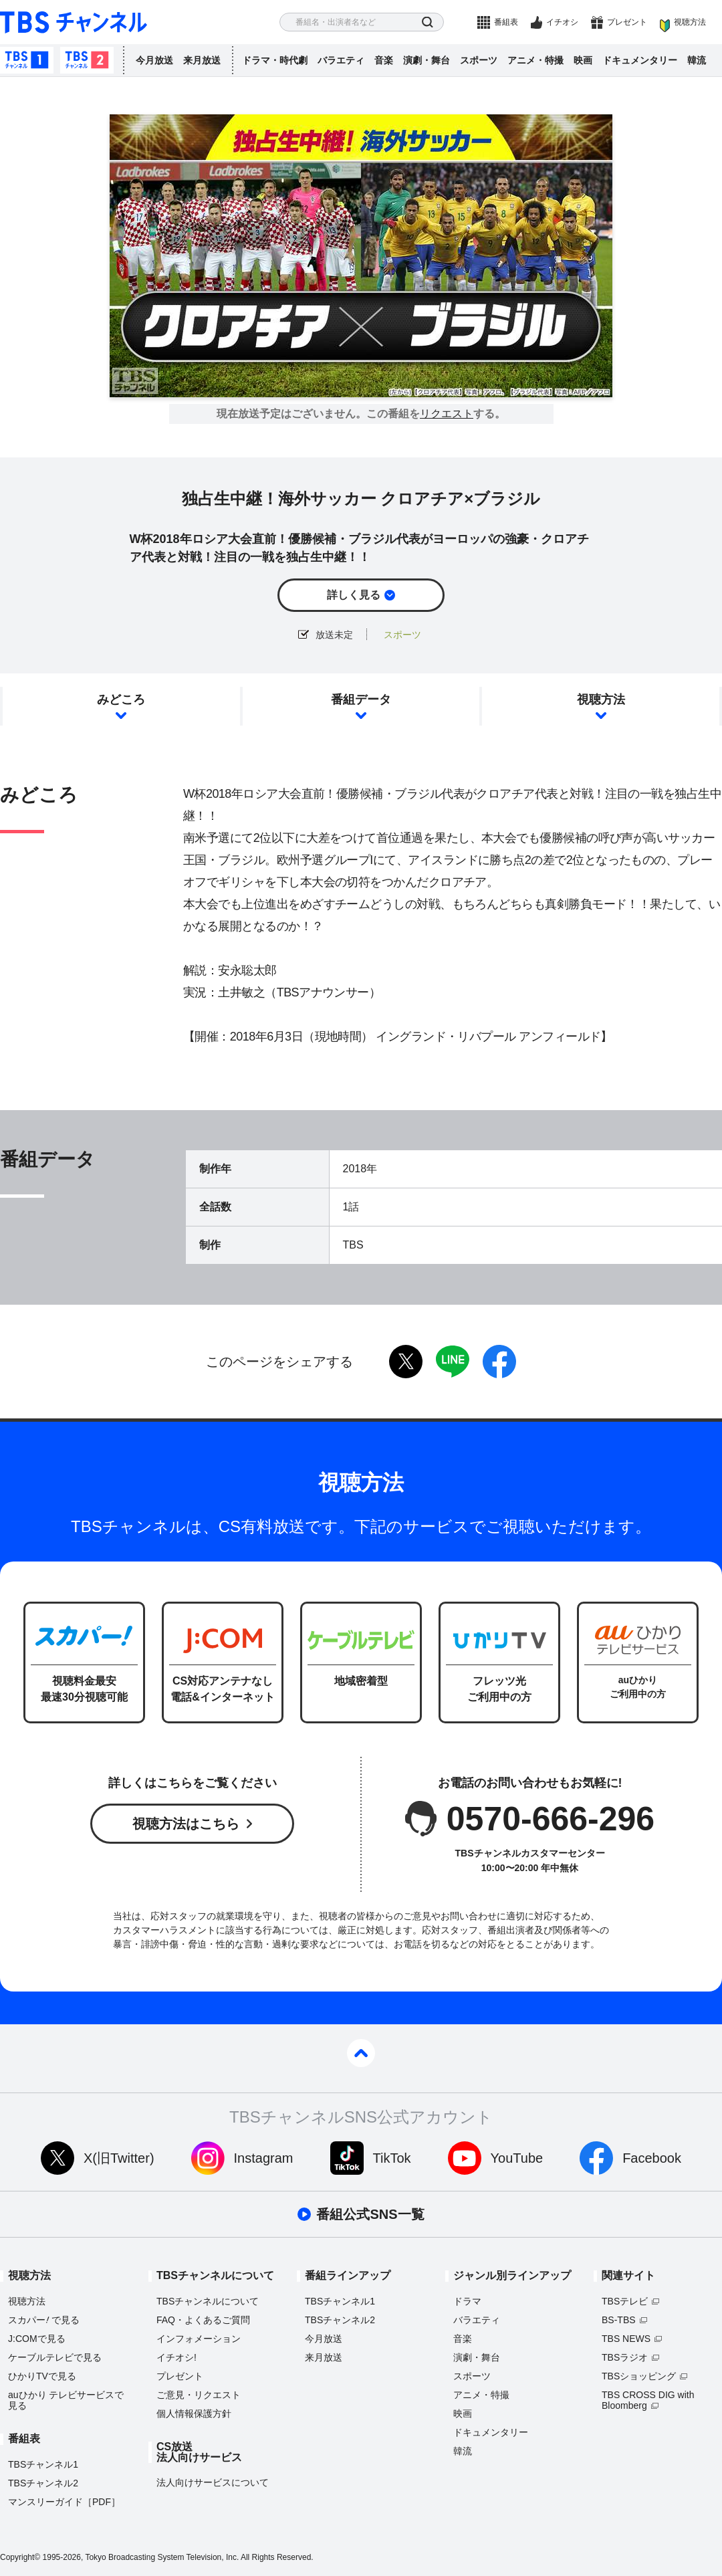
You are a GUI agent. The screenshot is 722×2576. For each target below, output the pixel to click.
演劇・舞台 (426, 60)
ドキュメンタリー (639, 60)
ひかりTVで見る (42, 2376)
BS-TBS (619, 2320)
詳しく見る (353, 595)
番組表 (506, 22)
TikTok (392, 2158)
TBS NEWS (626, 2338)
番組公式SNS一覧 (370, 2214)
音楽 (383, 60)
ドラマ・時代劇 (275, 60)
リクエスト (446, 414)
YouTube (517, 2158)
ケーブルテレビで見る (55, 2357)
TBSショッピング (639, 2376)
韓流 (696, 60)
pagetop (361, 2053)
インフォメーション (198, 2338)
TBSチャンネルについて (207, 2301)
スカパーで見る (44, 2320)
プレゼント (627, 22)
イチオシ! (176, 2357)
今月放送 (154, 60)
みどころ (121, 699)
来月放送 (202, 60)
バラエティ (341, 60)
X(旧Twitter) (119, 2158)
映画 (583, 60)
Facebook (651, 2158)
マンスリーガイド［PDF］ (64, 2501)
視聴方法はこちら (185, 1823)
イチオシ (562, 22)
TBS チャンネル (73, 22)
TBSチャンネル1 (26, 60)
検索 (427, 22)
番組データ (361, 699)
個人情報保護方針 (193, 2413)
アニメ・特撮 (535, 60)
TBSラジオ (625, 2357)
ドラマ (467, 2301)
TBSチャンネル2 (87, 60)
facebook (499, 1361)
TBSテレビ (625, 2301)
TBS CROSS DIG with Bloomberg (648, 2400)
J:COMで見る (37, 2338)
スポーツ (478, 60)
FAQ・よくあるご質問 (203, 2320)
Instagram (263, 2158)
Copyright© (20, 2557)
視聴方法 (690, 22)
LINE (452, 1361)
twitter (406, 1361)
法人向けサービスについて (212, 2482)
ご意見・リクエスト (198, 2394)
